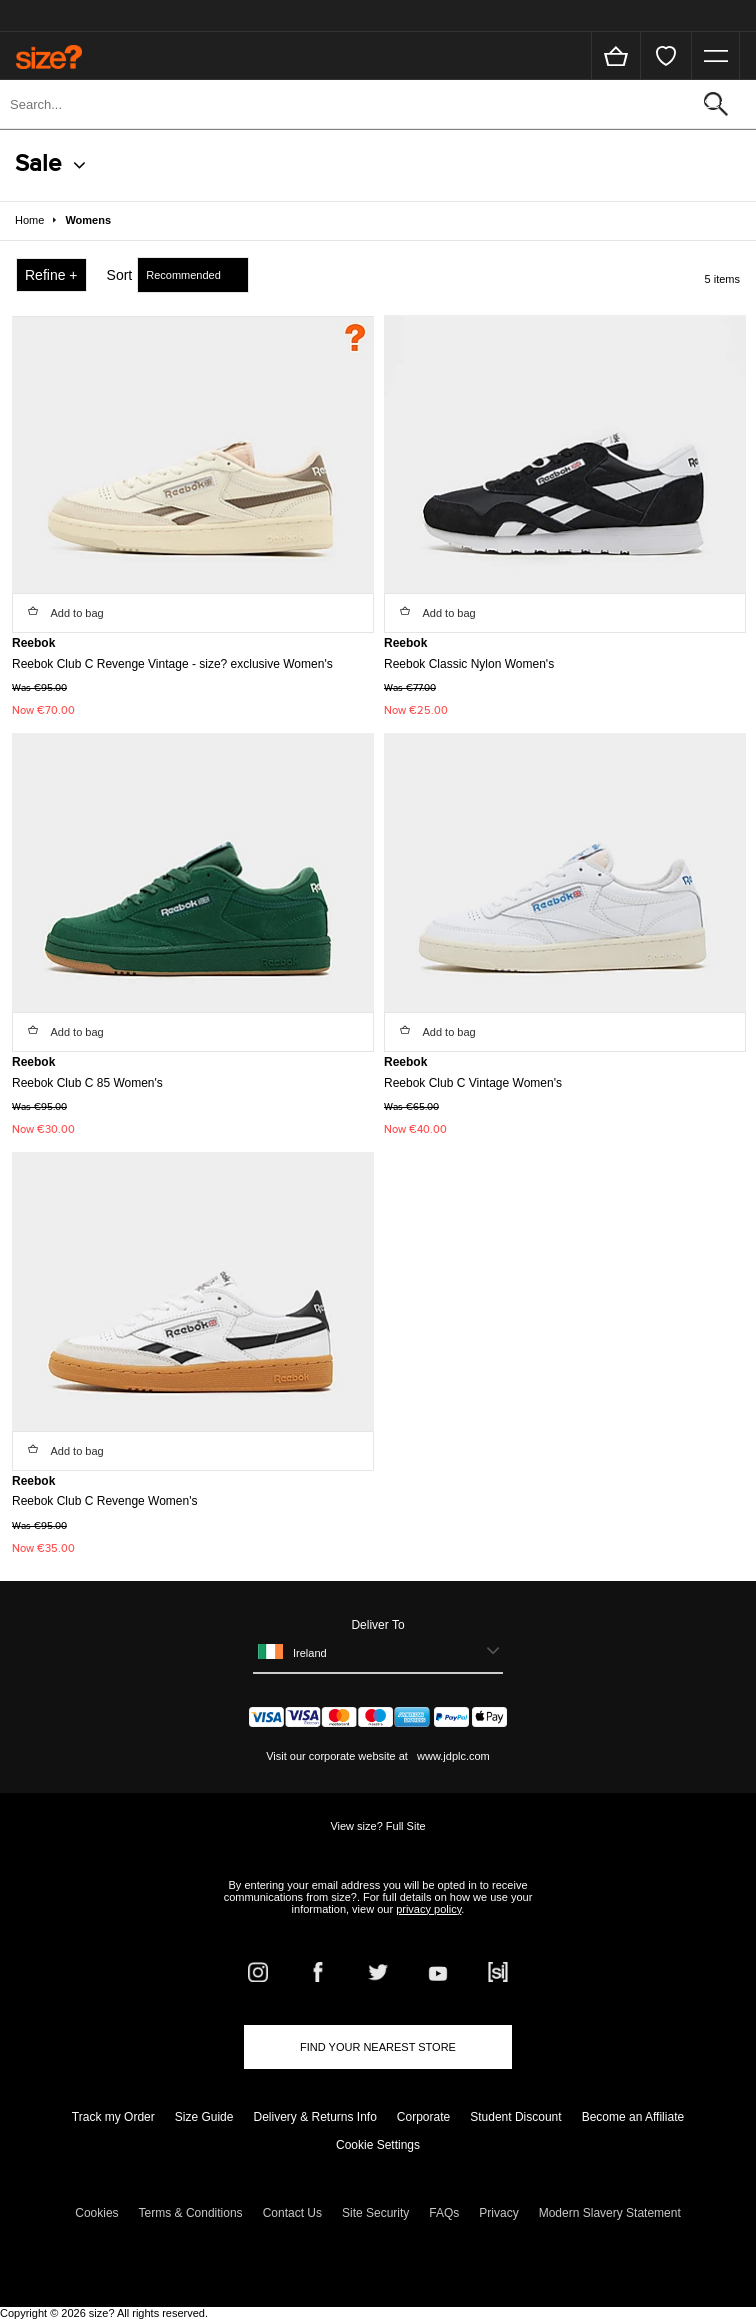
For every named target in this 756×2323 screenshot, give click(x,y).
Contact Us (292, 2213)
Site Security (375, 2213)
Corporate (423, 2117)
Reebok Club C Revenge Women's (105, 1501)
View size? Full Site (377, 1826)
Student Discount (515, 2117)
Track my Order (113, 2117)
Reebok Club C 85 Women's (87, 1083)
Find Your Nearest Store (378, 2047)
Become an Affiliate (633, 2117)
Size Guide (204, 2117)
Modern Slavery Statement (610, 2213)
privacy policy (428, 1909)
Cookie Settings (378, 2145)
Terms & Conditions (191, 2213)
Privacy (498, 2213)
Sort (120, 275)
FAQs (444, 2213)
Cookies (96, 2213)
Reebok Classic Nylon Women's (469, 664)
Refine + (51, 275)
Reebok (33, 643)
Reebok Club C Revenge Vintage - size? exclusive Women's (172, 664)
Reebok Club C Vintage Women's (473, 1083)
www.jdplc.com (452, 1756)
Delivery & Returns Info (314, 2117)
